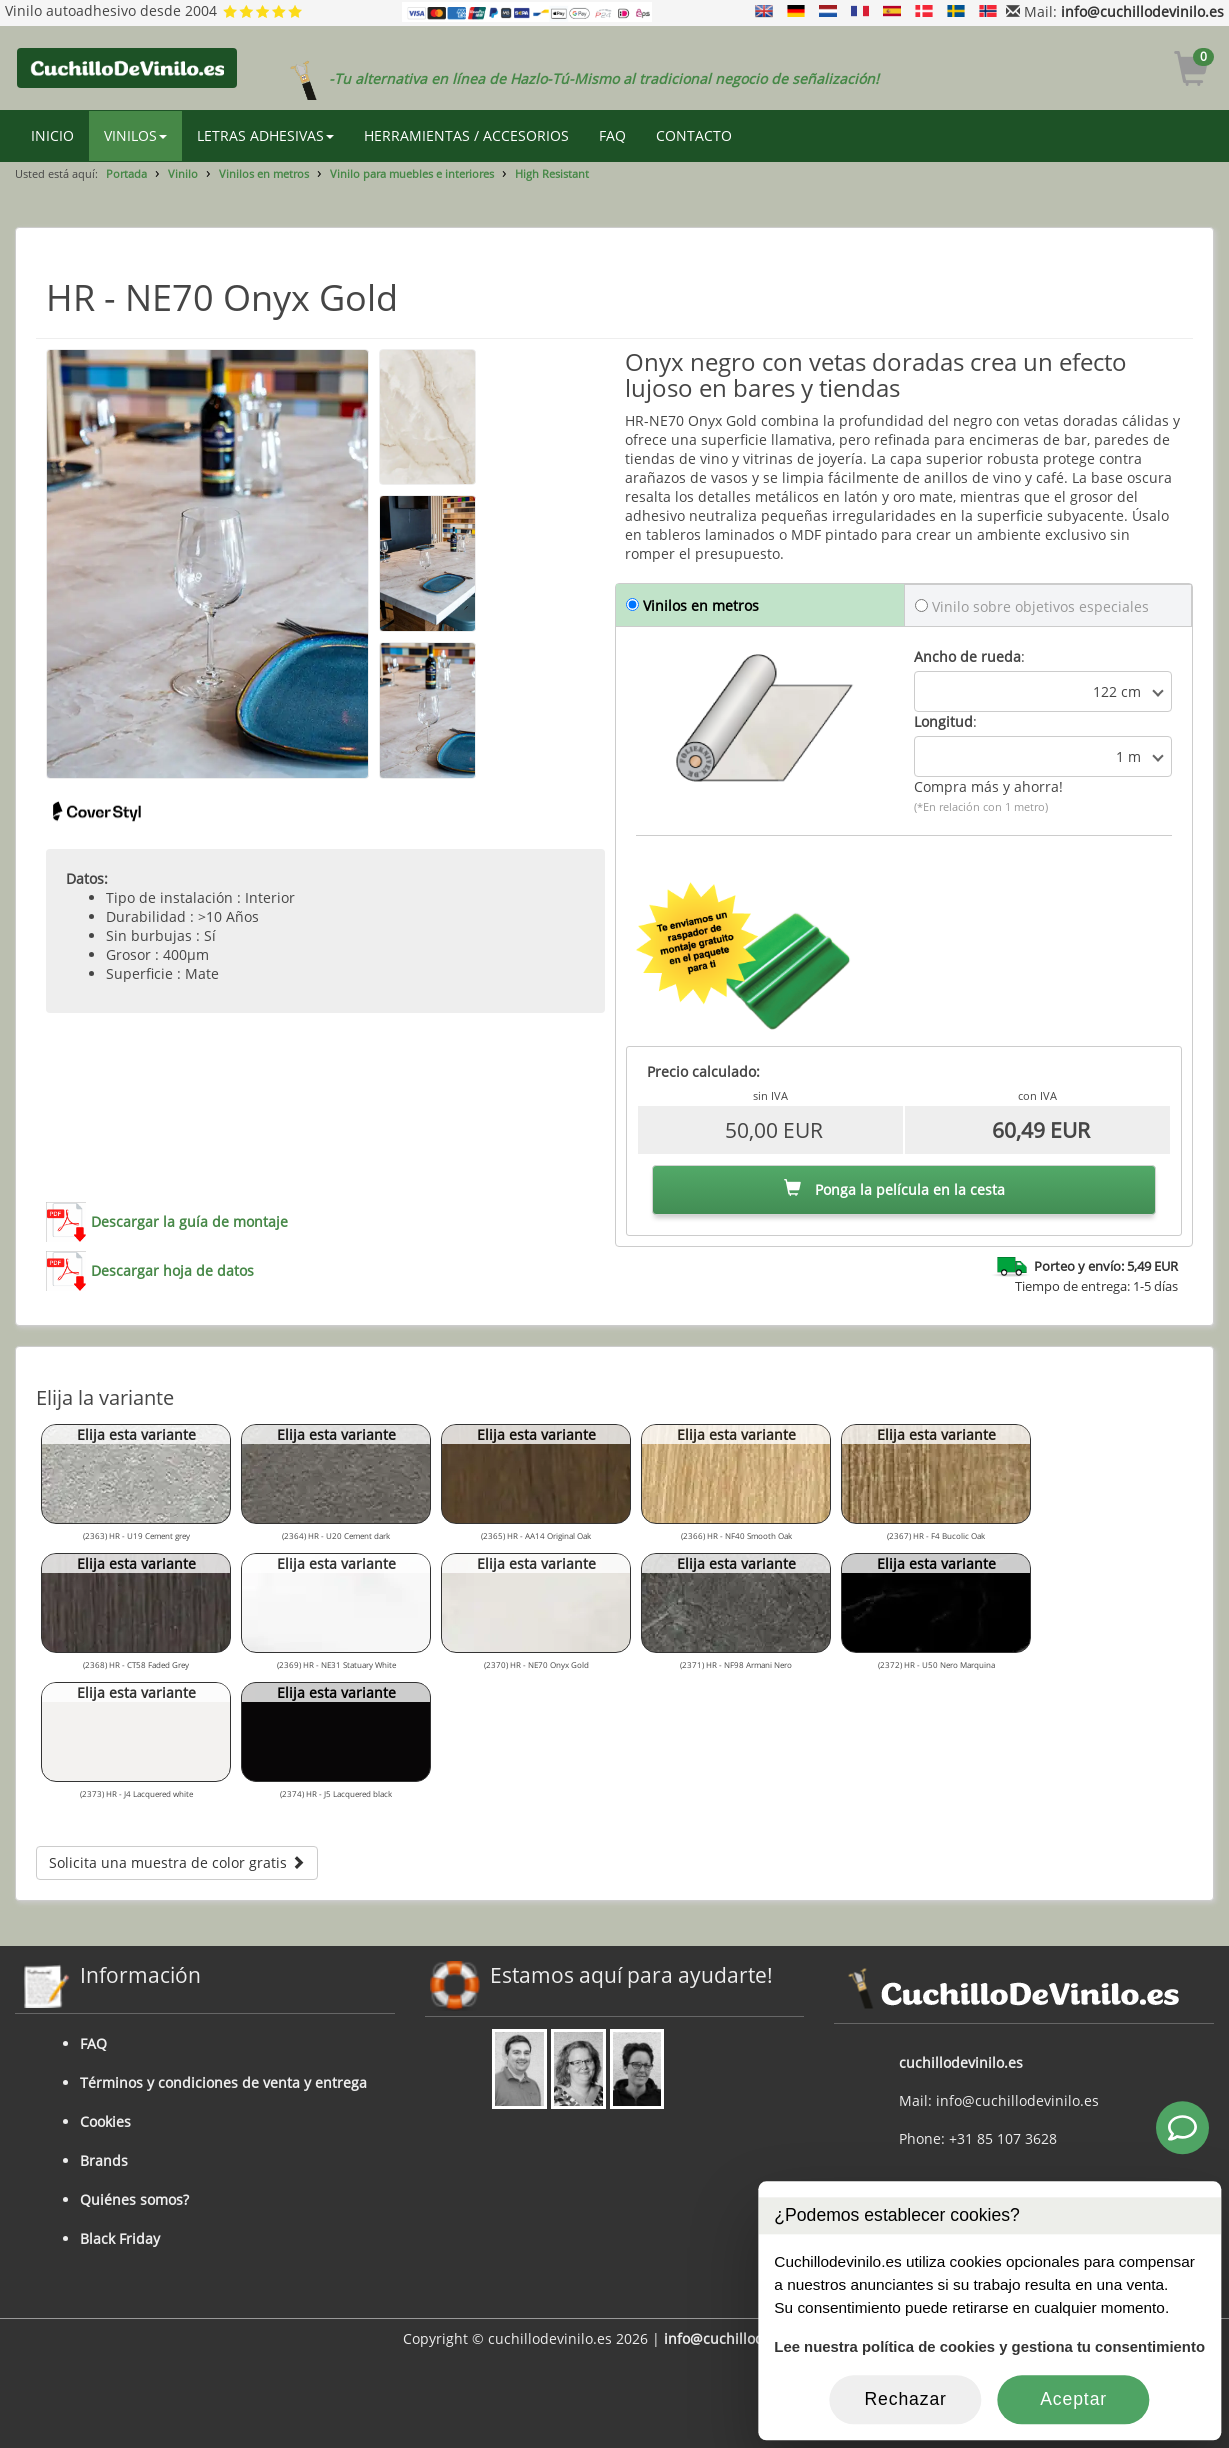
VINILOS (135, 135)
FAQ (612, 135)
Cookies (105, 2121)
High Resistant (552, 173)
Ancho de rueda (967, 656)
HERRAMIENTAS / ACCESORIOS (466, 135)
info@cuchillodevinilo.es (1142, 11)
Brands (104, 2160)
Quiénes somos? (134, 2199)
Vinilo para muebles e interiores (412, 173)
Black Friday (120, 2238)
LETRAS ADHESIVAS (265, 135)
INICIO (52, 135)
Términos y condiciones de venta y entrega (223, 2082)
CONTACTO (694, 135)
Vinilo (183, 173)
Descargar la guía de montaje (189, 1221)
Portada (126, 173)
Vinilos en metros (264, 173)
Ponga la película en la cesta (894, 1189)
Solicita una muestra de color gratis (177, 1862)
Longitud (943, 721)
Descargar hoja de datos (172, 1270)
